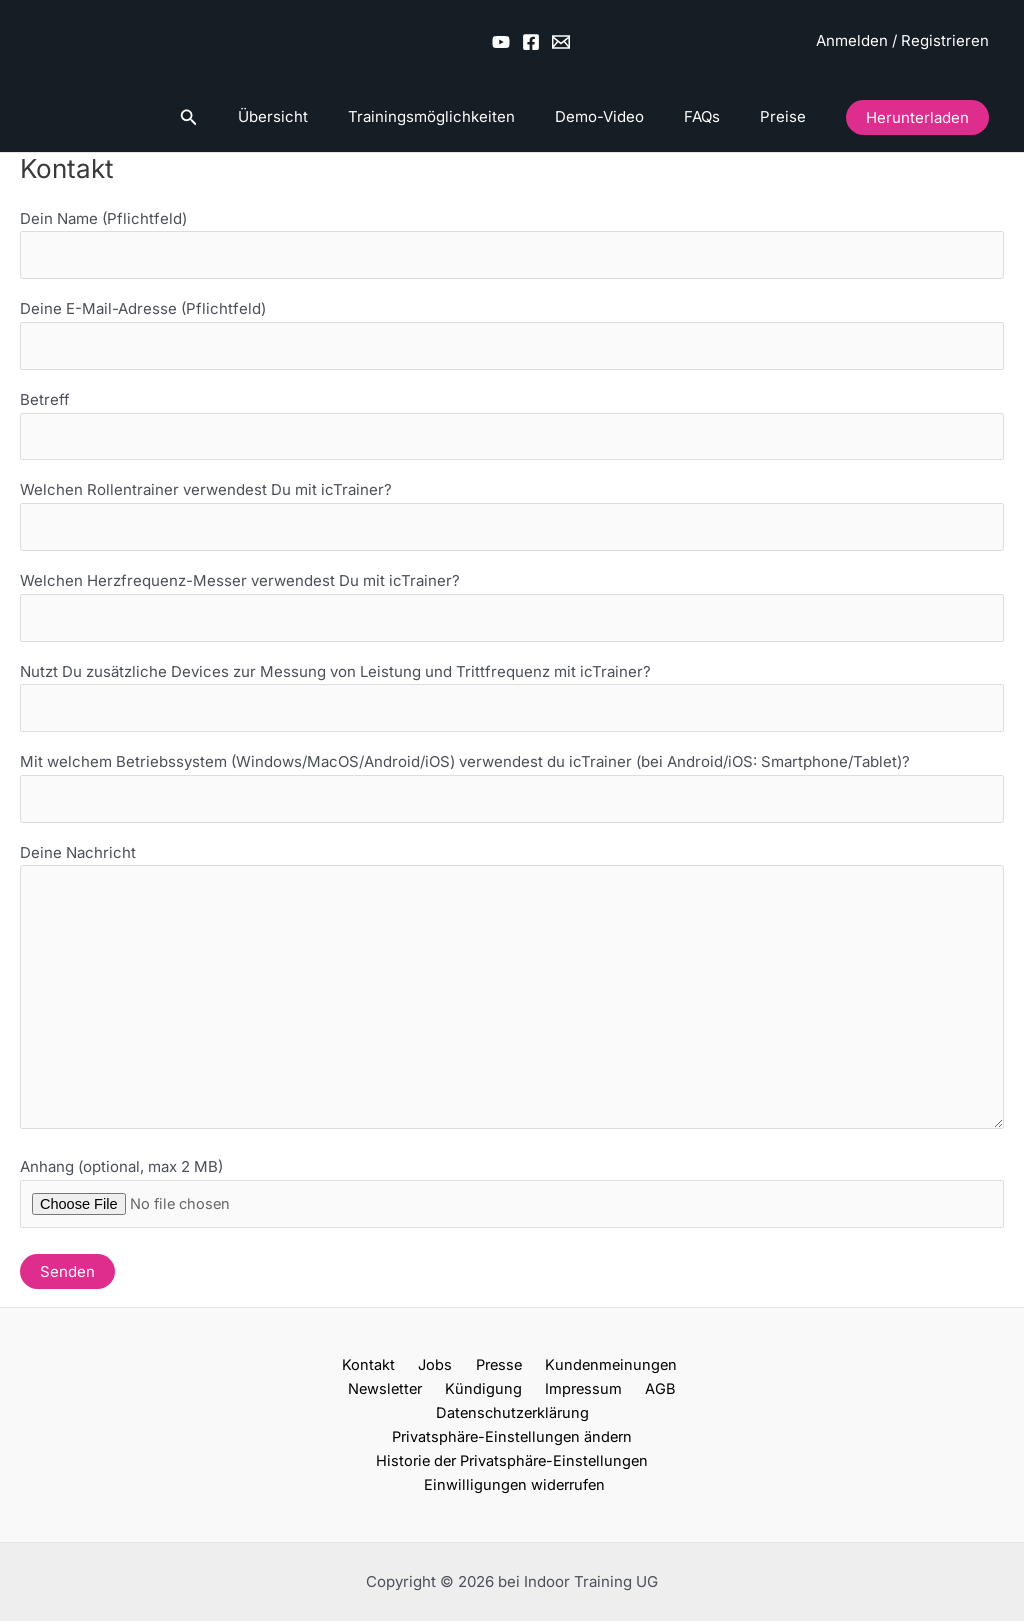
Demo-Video (624, 116)
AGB (518, 1408)
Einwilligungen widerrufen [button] (515, 1482)
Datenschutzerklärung (627, 1408)
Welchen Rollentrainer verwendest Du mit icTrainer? (512, 521)
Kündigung (356, 1408)
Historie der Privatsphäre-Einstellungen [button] (512, 1457)
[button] (239, 117)
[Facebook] (531, 42)
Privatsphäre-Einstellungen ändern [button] (512, 1432)
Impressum (448, 1408)
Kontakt (329, 1383)
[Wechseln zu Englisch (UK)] (693, 41)
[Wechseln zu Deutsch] (617, 41)
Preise (788, 116)
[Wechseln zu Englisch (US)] (655, 41)
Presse (446, 1383)
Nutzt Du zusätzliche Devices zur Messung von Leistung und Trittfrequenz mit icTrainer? (512, 705)
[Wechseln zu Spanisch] (769, 41)
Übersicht (318, 116)
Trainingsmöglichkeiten (466, 116)
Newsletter (674, 1383)
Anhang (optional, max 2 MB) (512, 1237)
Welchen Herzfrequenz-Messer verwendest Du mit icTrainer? (512, 613)
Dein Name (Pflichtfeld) (512, 245)
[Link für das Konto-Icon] (902, 41)
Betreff (512, 429)
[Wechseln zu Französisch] (731, 41)
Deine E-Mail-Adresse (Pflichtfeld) (512, 337)
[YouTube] (501, 42)
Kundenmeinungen (553, 1383)
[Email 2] (561, 42)
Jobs (388, 1383)
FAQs (717, 116)
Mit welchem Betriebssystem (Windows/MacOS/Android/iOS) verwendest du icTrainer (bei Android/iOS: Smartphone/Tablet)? (512, 797)
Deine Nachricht (512, 1004)
